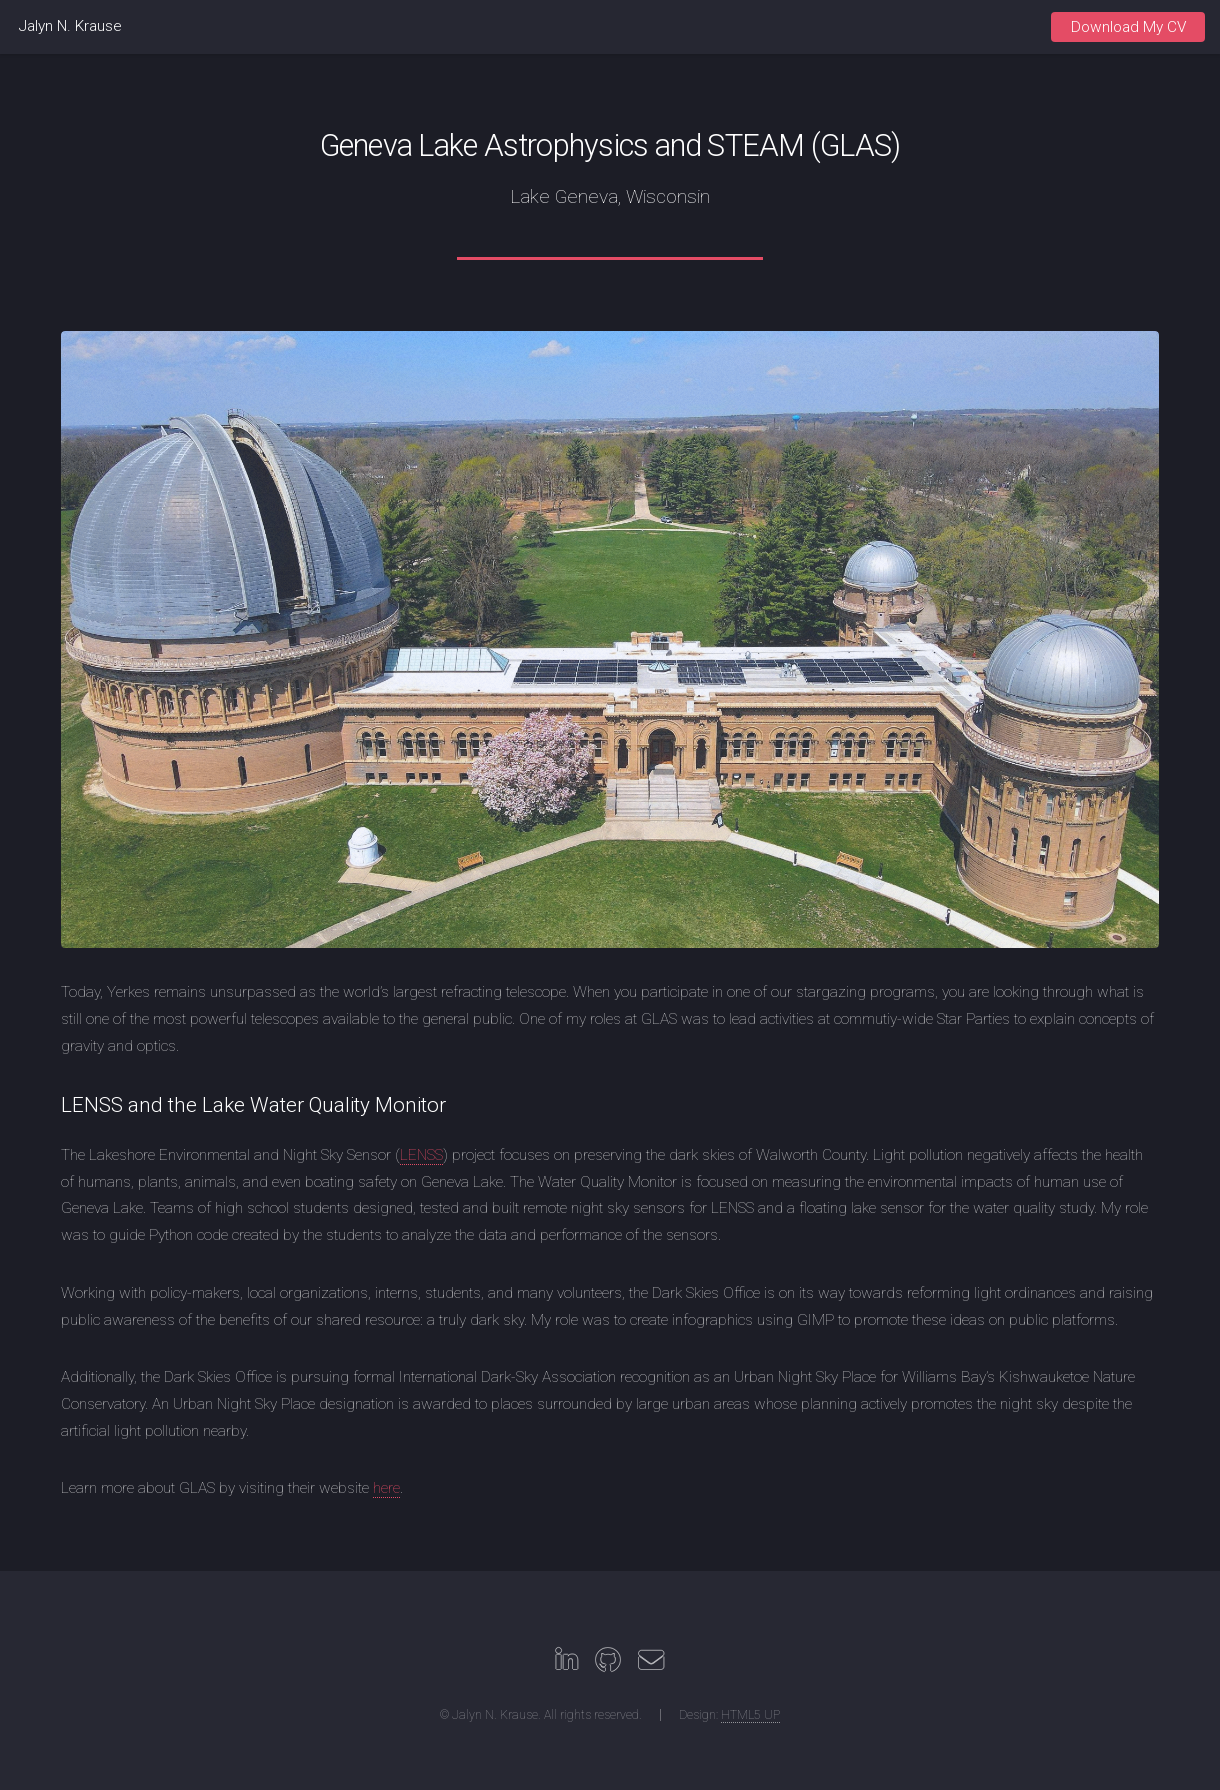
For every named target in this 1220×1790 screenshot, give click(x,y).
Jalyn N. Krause (70, 26)
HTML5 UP (750, 1715)
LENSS (421, 1155)
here (386, 1488)
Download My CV (1128, 27)
